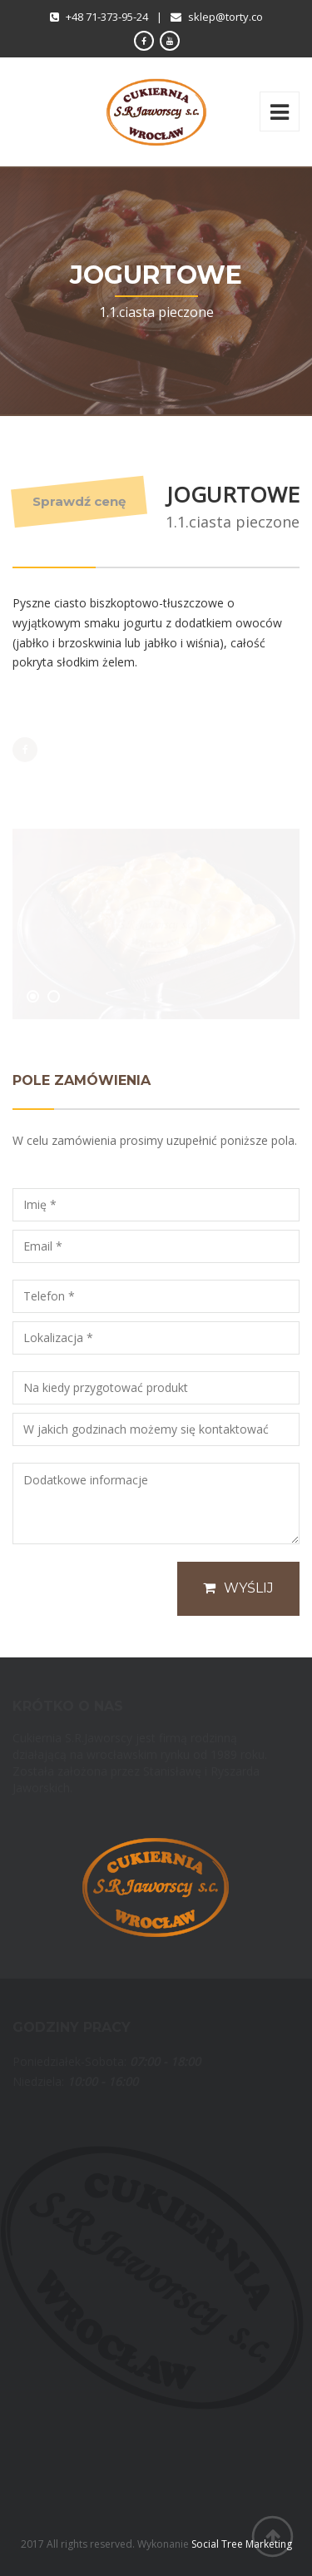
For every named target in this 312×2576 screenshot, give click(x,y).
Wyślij (238, 1588)
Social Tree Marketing (241, 2544)
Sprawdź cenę (79, 501)
